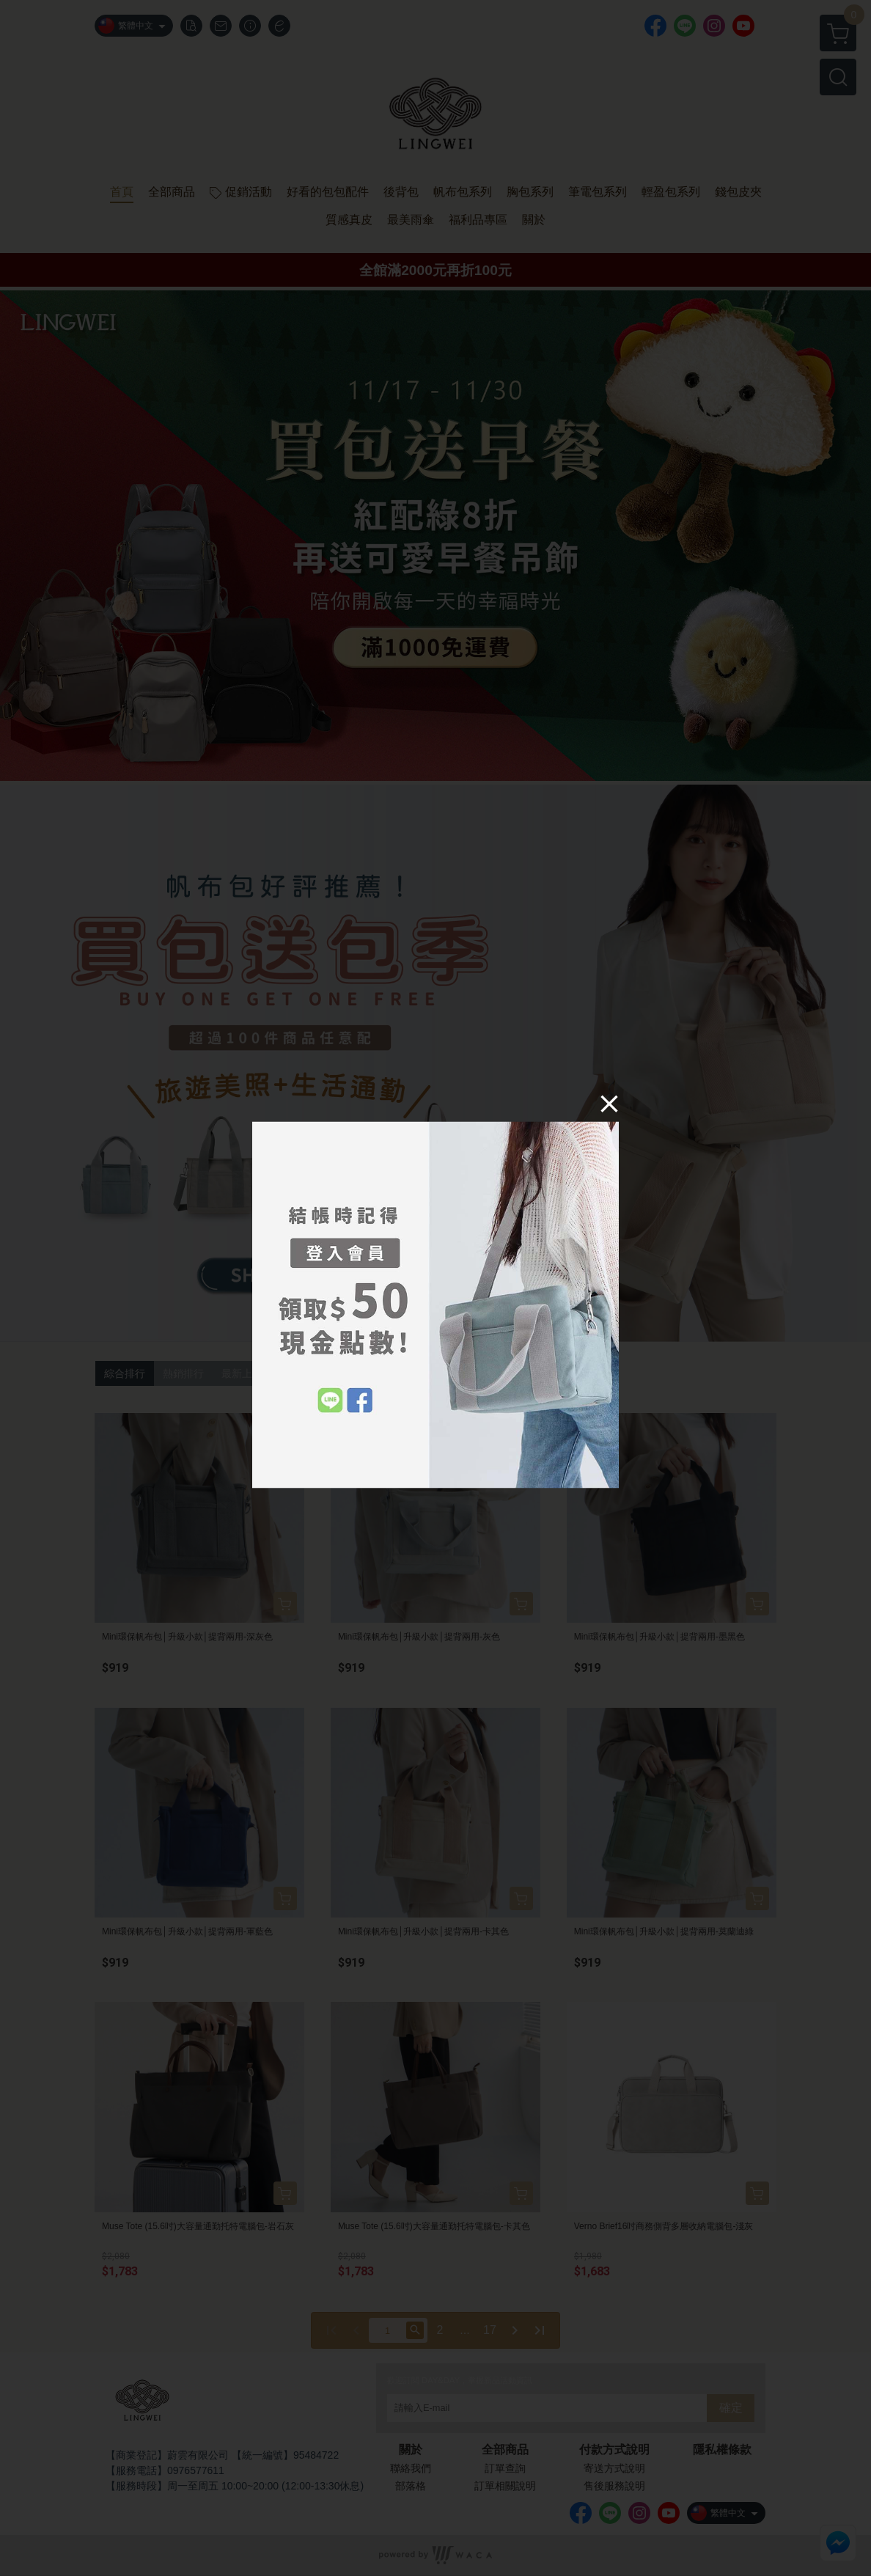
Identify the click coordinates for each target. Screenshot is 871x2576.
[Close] (609, 1103)
